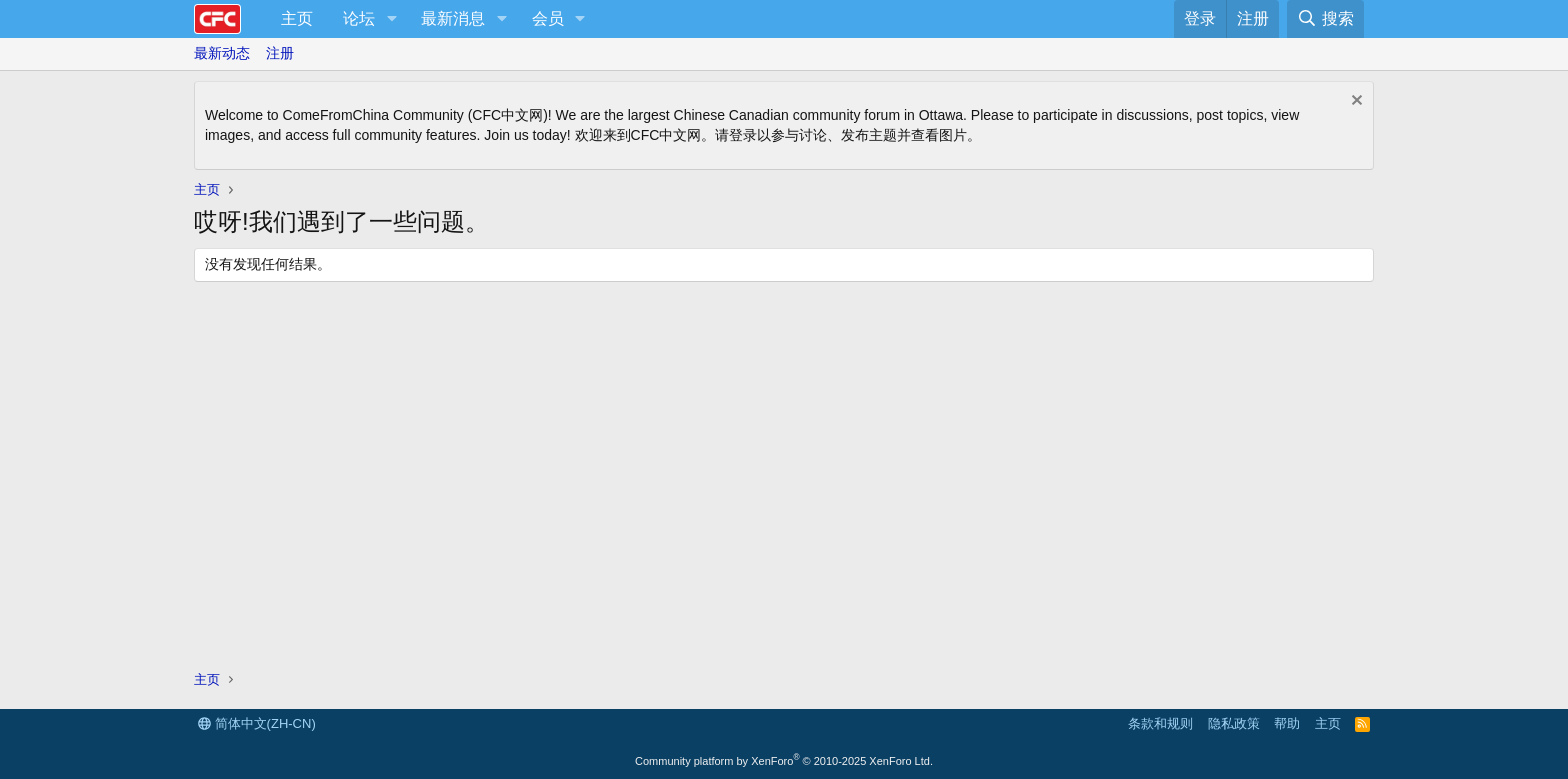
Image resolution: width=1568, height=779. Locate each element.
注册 (280, 53)
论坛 (359, 18)
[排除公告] (1354, 102)
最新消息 (453, 18)
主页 (297, 18)
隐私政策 (1234, 723)
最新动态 (222, 53)
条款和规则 (1160, 723)
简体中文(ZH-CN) (257, 723)
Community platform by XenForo (784, 761)
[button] (391, 19)
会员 (548, 18)
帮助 (1287, 723)
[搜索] (1325, 19)
